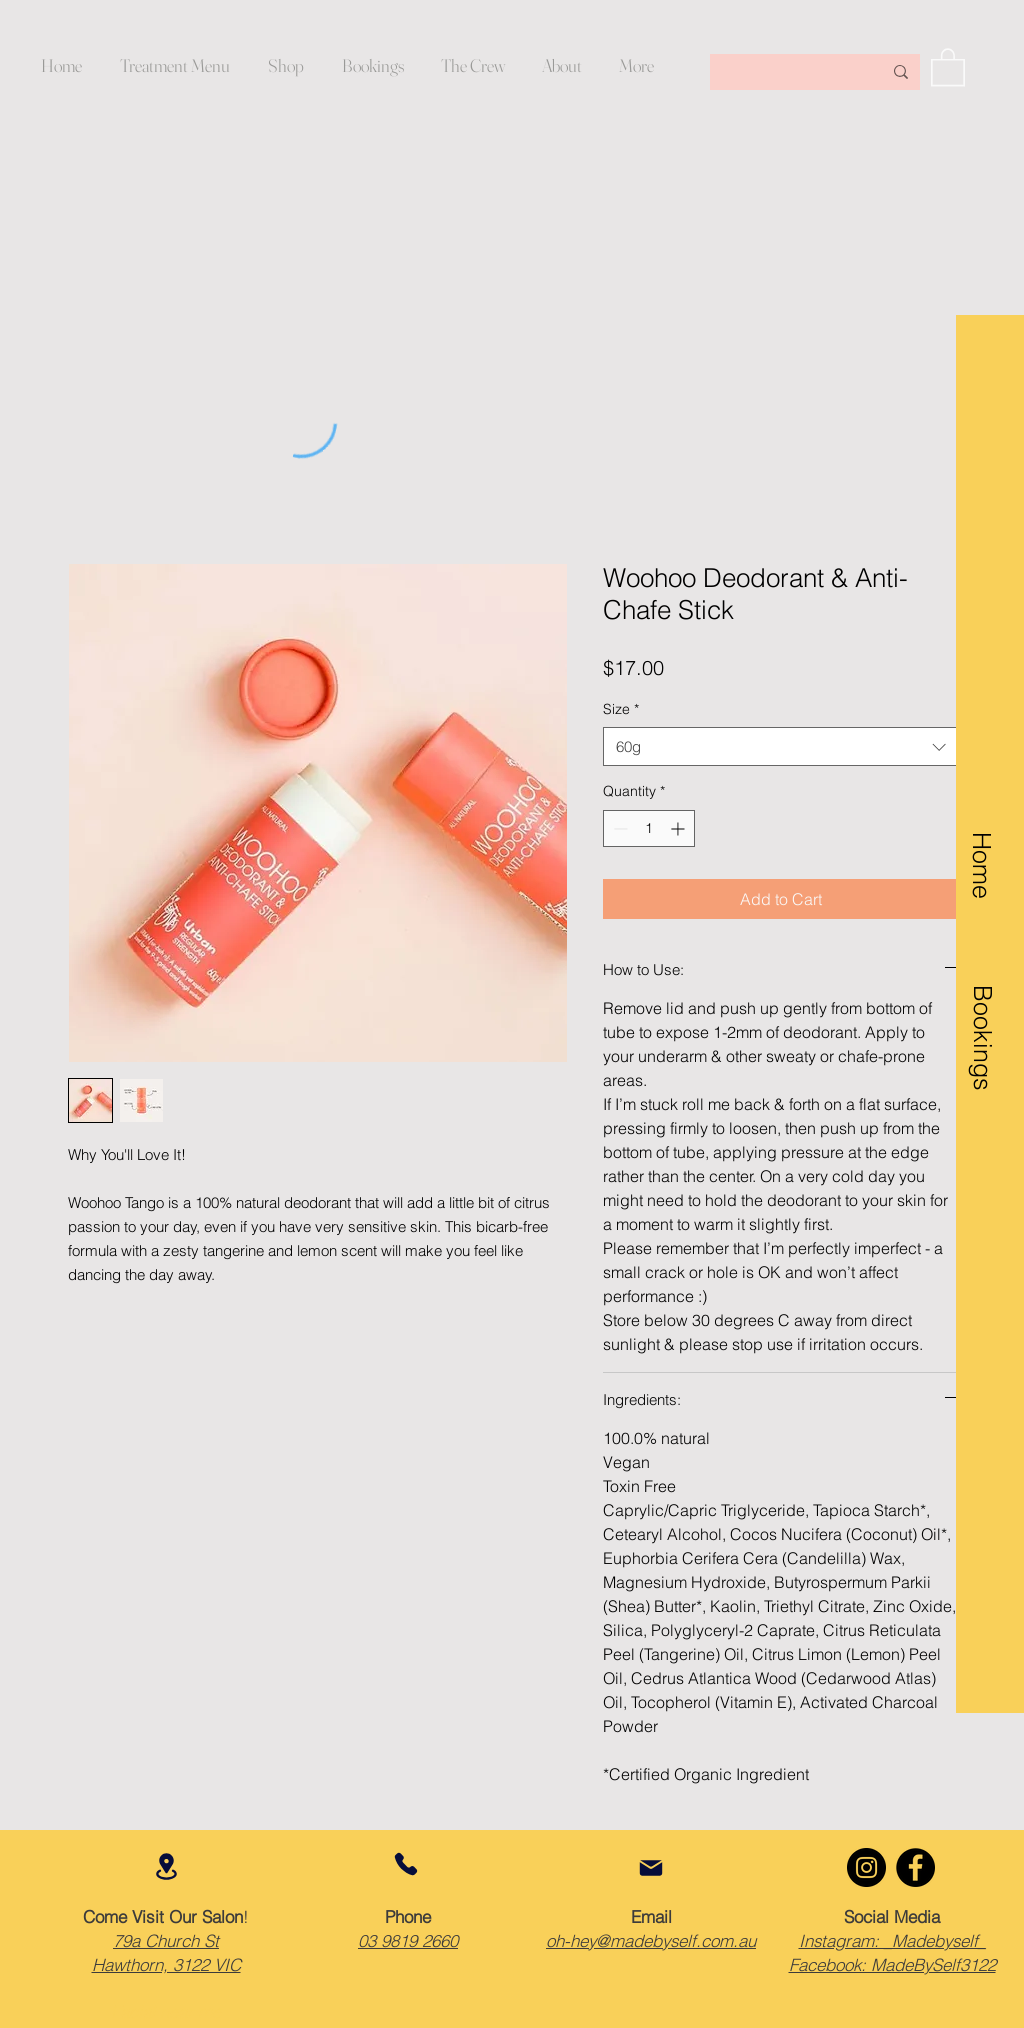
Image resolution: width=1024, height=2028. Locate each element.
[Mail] (651, 1868)
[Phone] (406, 1864)
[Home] (982, 852)
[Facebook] (915, 1867)
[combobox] (780, 746)
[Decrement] (618, 828)
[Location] (166, 1866)
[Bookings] (982, 1014)
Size (621, 709)
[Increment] (679, 828)
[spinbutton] (649, 828)
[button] (561, 66)
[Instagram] (866, 1867)
